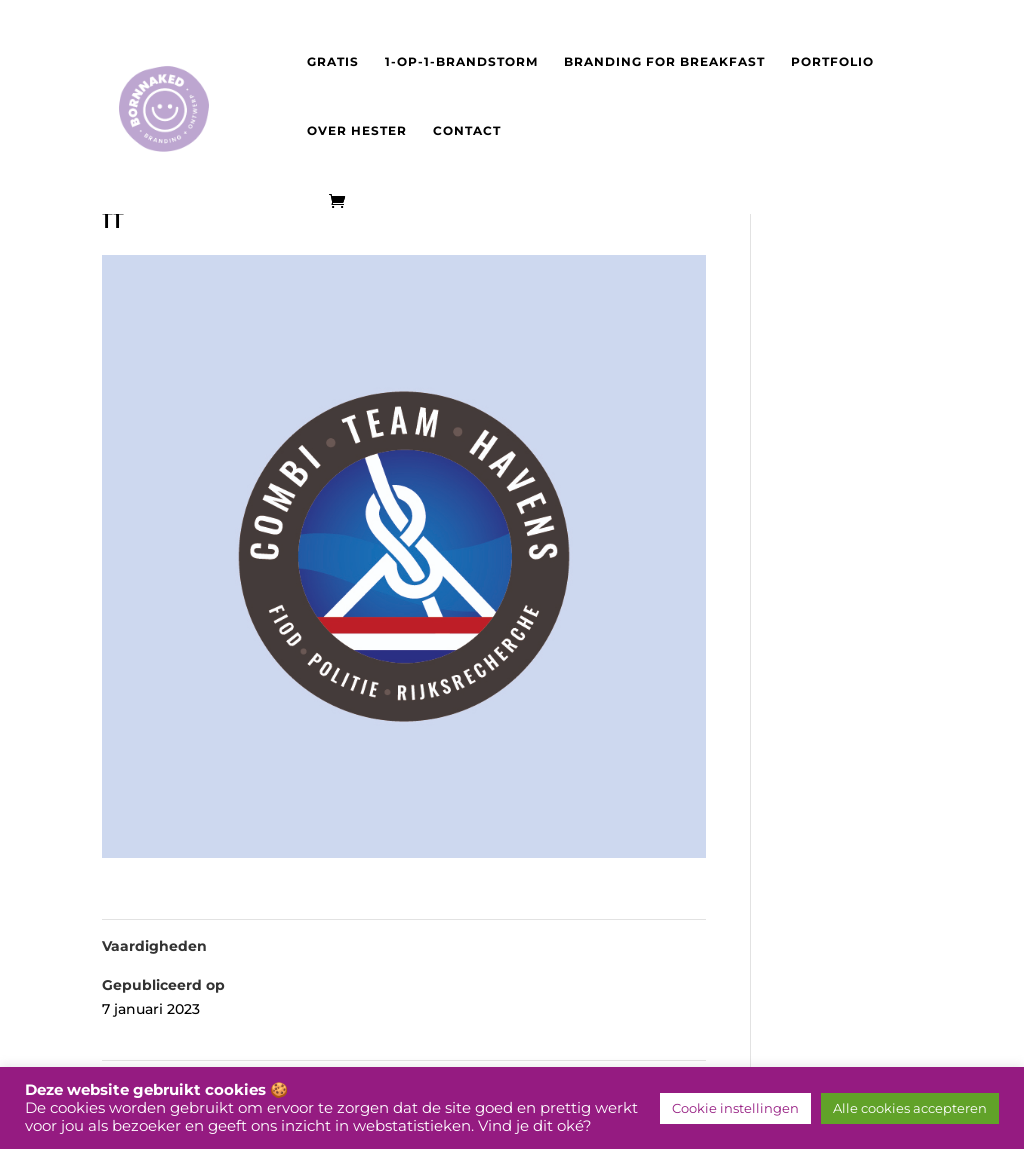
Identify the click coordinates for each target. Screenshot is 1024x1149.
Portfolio (832, 62)
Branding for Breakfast (664, 62)
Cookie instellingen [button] (735, 1108)
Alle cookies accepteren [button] (910, 1108)
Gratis (333, 62)
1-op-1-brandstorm (461, 62)
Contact (467, 131)
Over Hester (357, 131)
